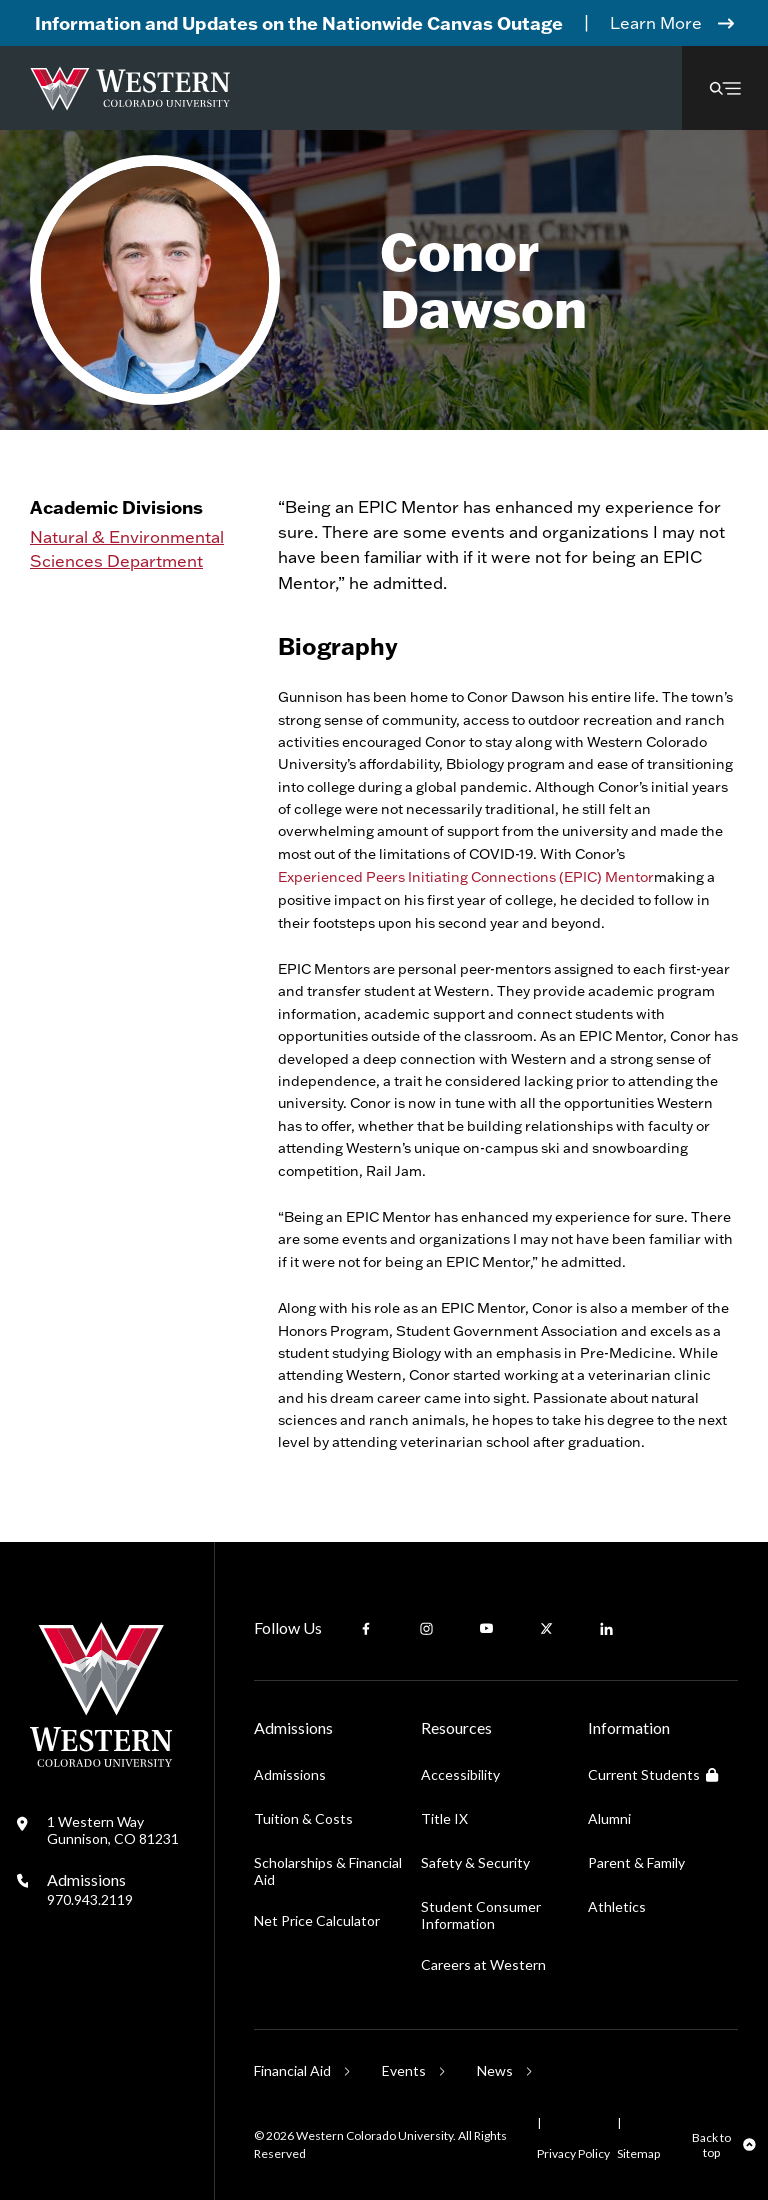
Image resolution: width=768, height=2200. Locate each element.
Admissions (90, 1889)
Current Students (653, 1774)
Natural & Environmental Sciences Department (127, 548)
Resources (456, 1727)
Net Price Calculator (317, 1920)
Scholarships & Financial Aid (328, 1871)
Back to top (711, 2145)
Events (404, 2070)
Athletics (617, 1906)
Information (629, 1727)
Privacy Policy (573, 2153)
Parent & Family (636, 1862)
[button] (725, 88)
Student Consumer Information (481, 1915)
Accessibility (460, 1774)
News (495, 2070)
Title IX (444, 1818)
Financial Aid (292, 2070)
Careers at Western (483, 1964)
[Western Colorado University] (101, 1761)
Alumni (609, 1818)
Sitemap (638, 2153)
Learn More (656, 22)
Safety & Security (475, 1862)
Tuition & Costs (303, 1818)
